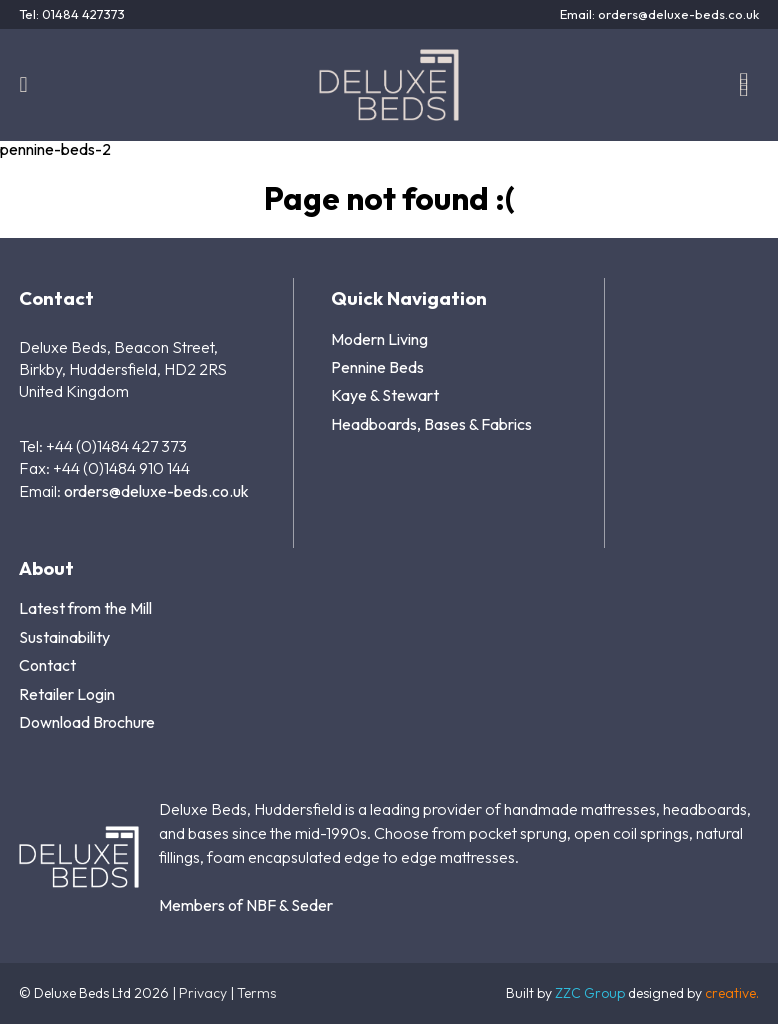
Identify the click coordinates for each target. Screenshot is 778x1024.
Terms (256, 993)
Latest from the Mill (85, 608)
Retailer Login (67, 694)
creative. (732, 993)
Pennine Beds (377, 367)
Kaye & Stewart (385, 395)
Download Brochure (87, 722)
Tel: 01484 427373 (72, 14)
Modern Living (379, 339)
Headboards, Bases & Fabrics (431, 424)
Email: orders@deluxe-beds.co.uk (659, 14)
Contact (47, 665)
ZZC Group (590, 993)
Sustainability (64, 637)
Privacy (203, 993)
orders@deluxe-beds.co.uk (156, 491)
